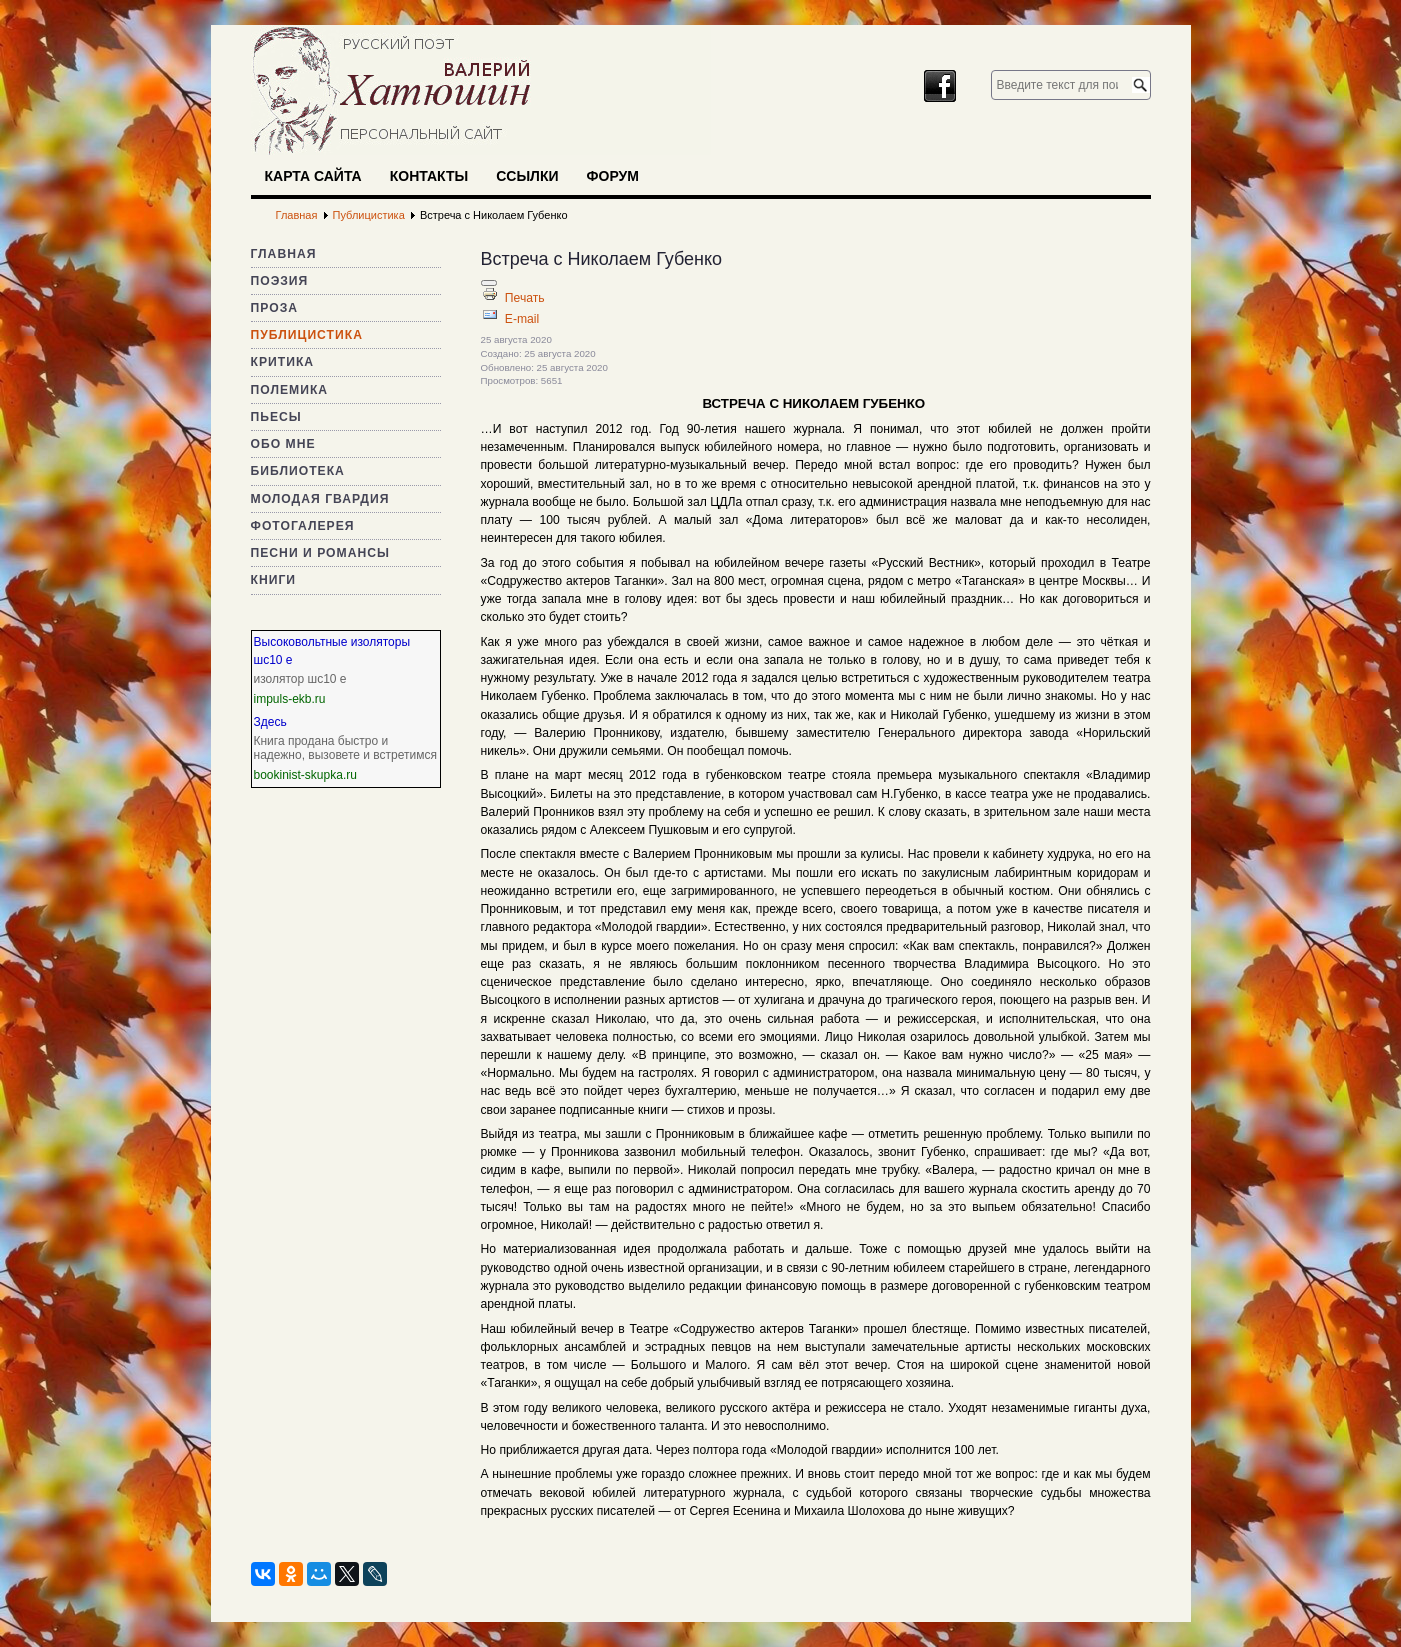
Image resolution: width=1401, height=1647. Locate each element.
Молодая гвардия (320, 499)
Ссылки (527, 176)
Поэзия (280, 281)
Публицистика (307, 335)
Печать (525, 298)
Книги (274, 580)
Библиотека (298, 471)
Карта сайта (313, 176)
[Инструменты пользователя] (489, 283)
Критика (283, 362)
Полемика (290, 390)
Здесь (270, 722)
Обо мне (283, 444)
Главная (284, 254)
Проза (275, 308)
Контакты (429, 176)
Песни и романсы (320, 553)
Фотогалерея (303, 526)
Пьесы (276, 417)
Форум (613, 176)
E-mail (522, 319)
